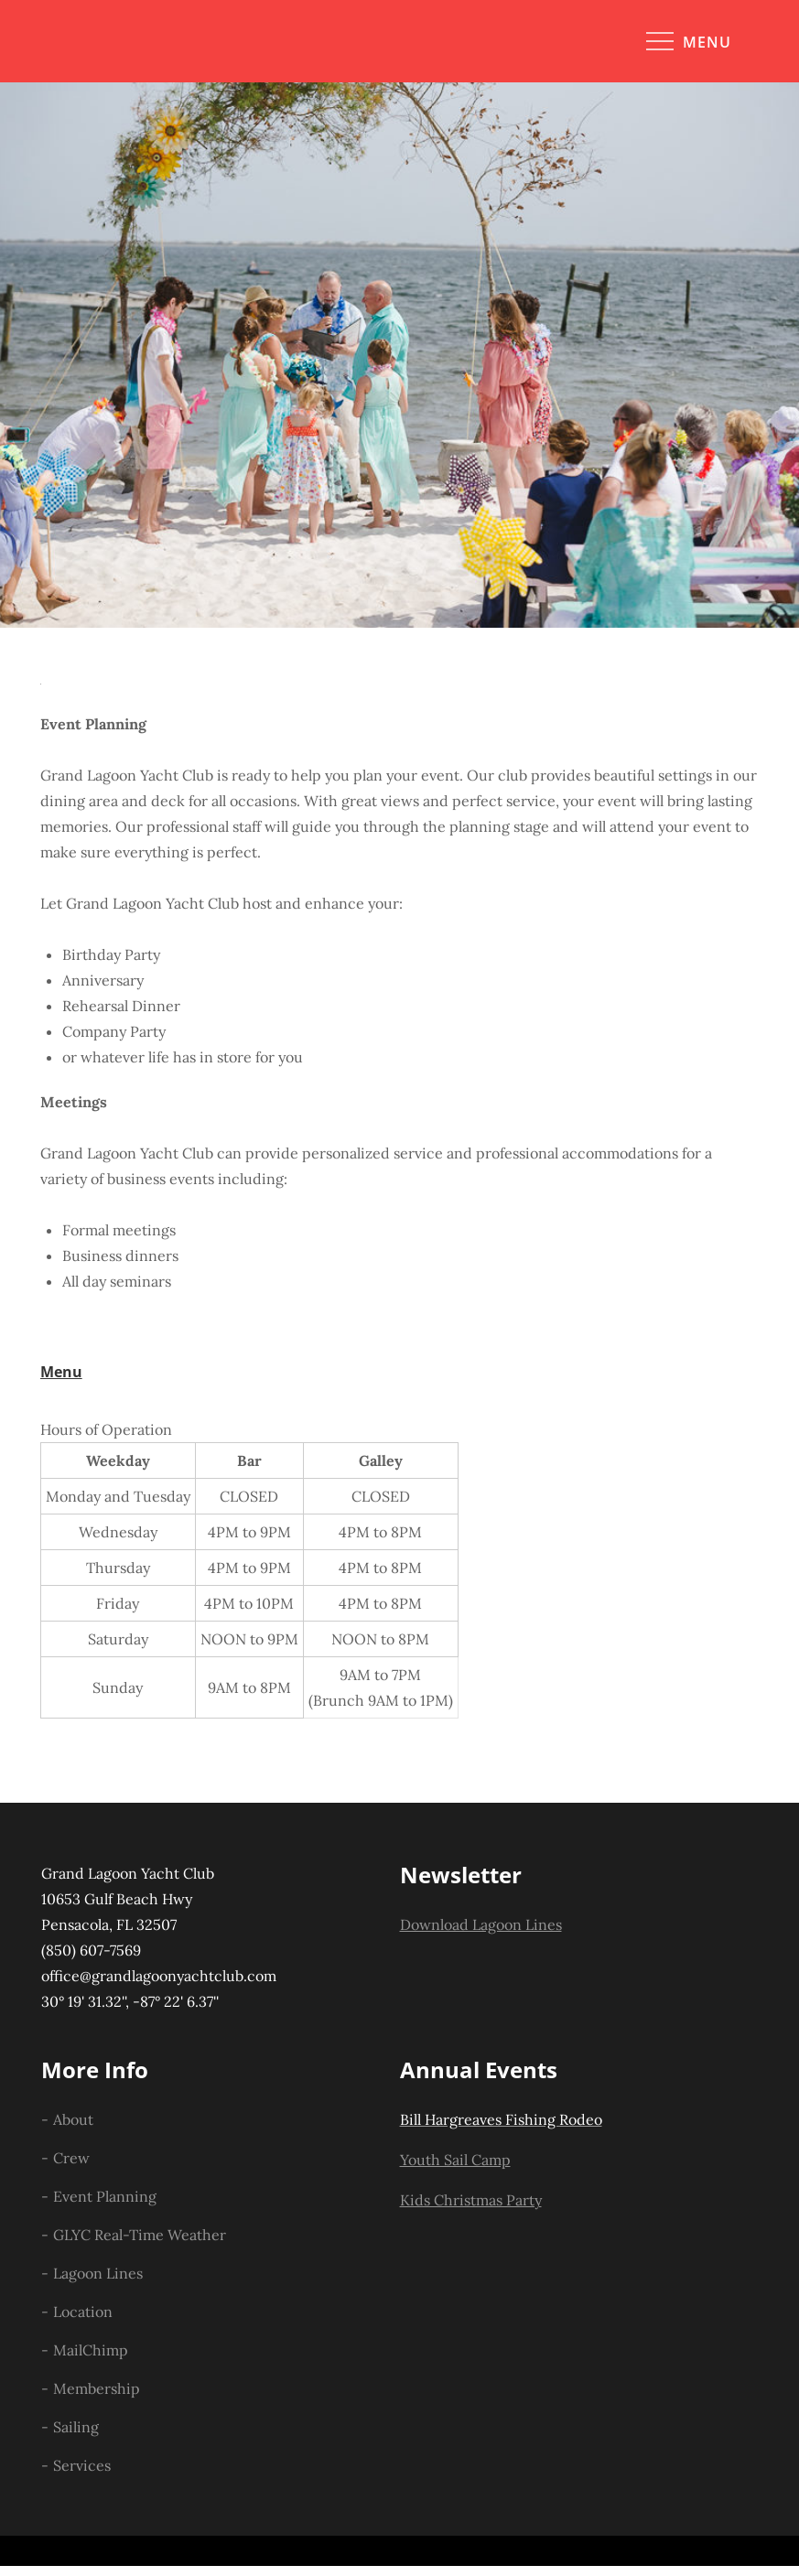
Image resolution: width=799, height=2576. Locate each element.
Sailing (76, 2427)
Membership (96, 2388)
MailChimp (90, 2350)
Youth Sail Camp (455, 2159)
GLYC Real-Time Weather (139, 2235)
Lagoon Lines (98, 2273)
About (73, 2119)
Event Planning (105, 2196)
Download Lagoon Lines (481, 1924)
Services (82, 2465)
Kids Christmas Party (471, 2200)
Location (83, 2311)
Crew (71, 2158)
